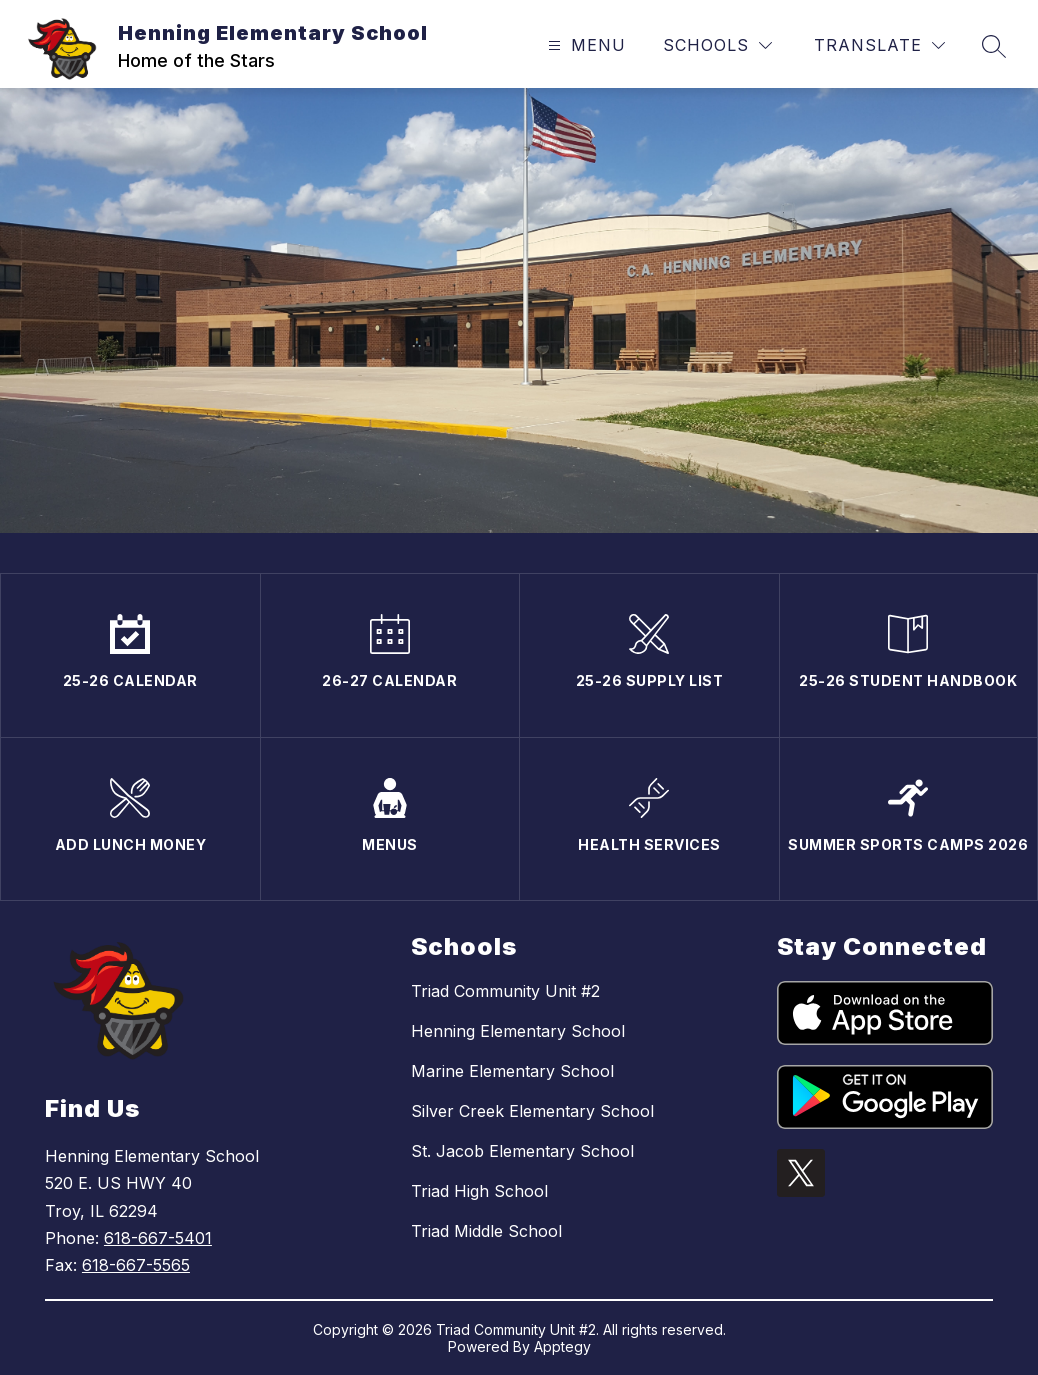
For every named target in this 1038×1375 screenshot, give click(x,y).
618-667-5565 (136, 1265)
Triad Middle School (486, 1231)
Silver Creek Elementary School (532, 1111)
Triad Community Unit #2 (505, 991)
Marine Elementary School (512, 1071)
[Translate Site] (879, 45)
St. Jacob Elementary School (522, 1151)
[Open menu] (584, 45)
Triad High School (479, 1191)
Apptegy (562, 1346)
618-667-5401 (158, 1238)
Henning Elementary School (518, 1031)
